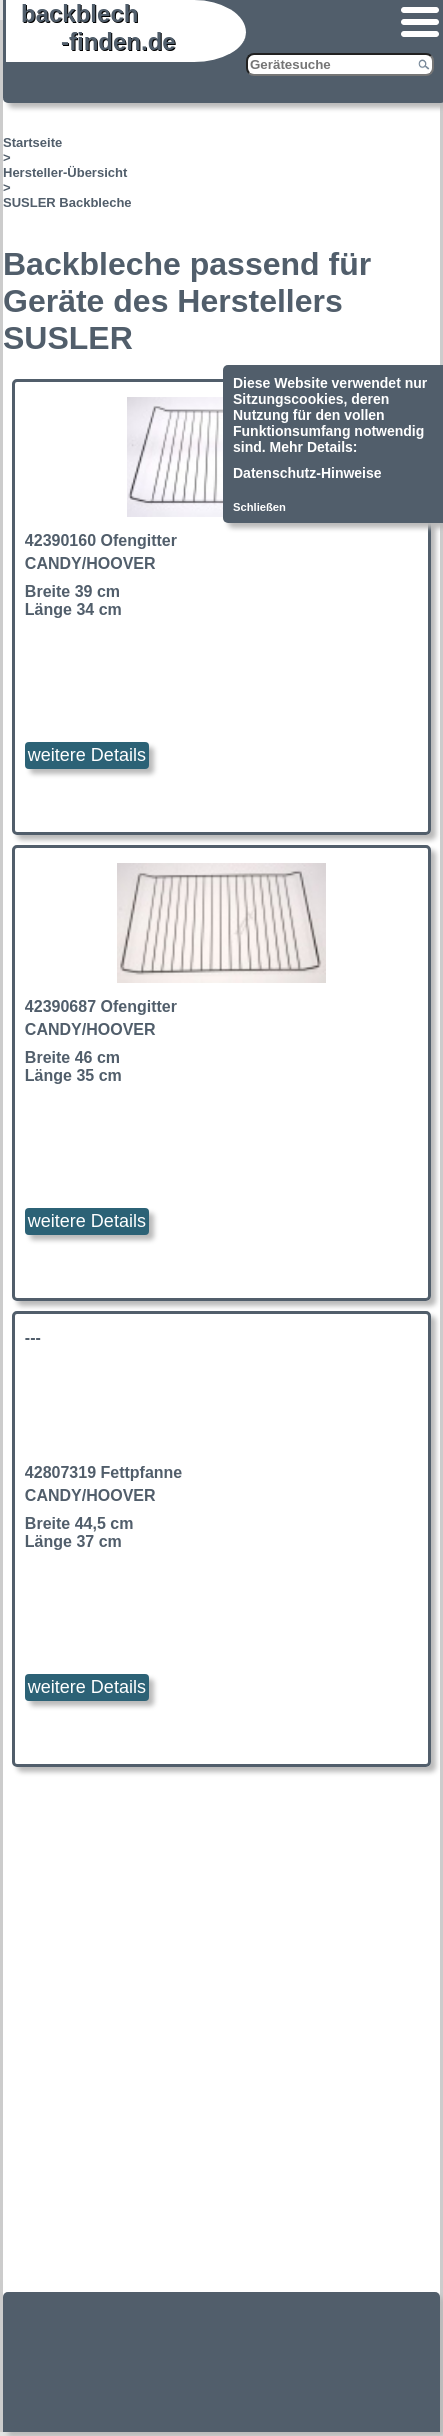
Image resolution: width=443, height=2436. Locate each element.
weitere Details (87, 755)
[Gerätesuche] (340, 64)
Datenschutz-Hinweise (307, 473)
